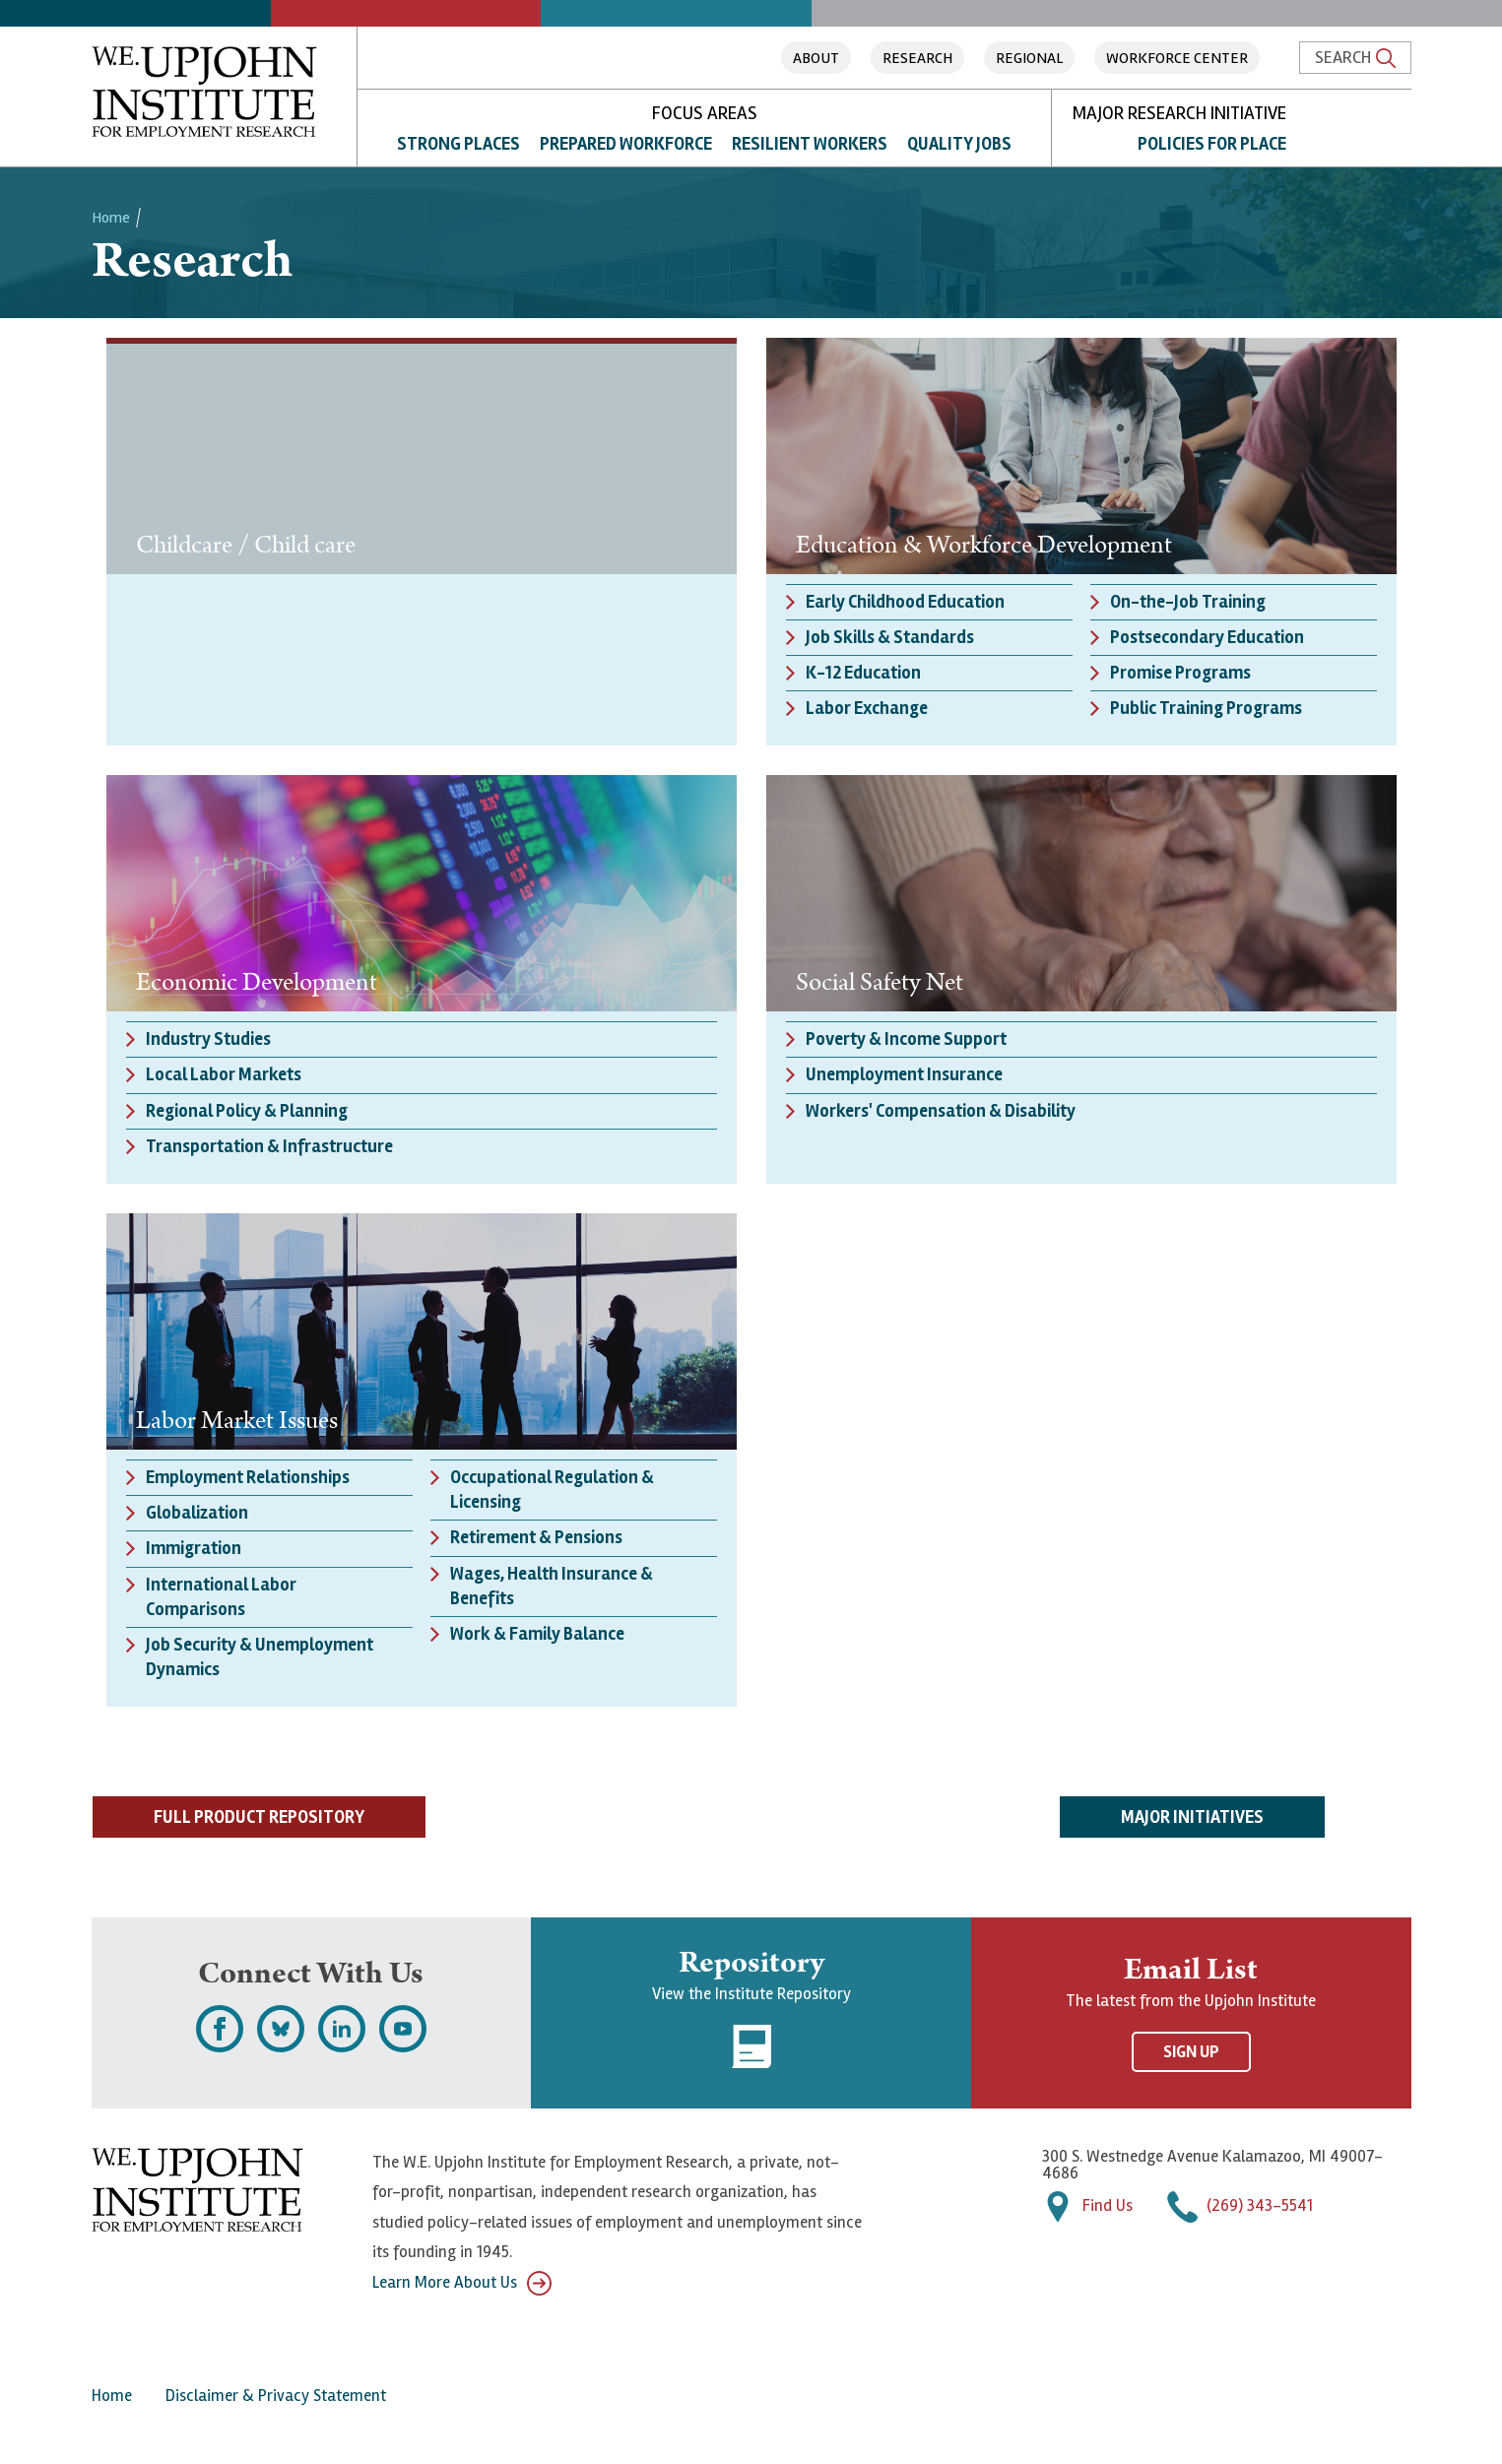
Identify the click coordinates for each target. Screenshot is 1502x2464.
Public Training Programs (1206, 708)
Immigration (193, 1548)
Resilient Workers (809, 144)
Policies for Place (1212, 144)
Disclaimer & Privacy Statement (275, 2395)
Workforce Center (1177, 58)
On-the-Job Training (1188, 602)
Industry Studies (208, 1039)
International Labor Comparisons (221, 1597)
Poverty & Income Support (906, 1039)
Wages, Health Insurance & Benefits (551, 1586)
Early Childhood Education (905, 602)
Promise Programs (1180, 672)
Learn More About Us (462, 2283)
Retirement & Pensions (536, 1537)
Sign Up (1191, 2052)
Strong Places (458, 144)
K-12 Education (863, 672)
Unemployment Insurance (904, 1074)
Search (1355, 57)
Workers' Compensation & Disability (941, 1111)
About (816, 58)
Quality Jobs (959, 144)
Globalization (197, 1513)
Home (111, 217)
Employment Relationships (248, 1477)
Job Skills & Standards (890, 637)
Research (917, 58)
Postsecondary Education (1207, 637)
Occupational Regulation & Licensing (552, 1489)
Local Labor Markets (223, 1074)
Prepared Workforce (626, 144)
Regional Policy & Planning (247, 1111)
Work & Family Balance (537, 1634)
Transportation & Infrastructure (269, 1146)
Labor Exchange (867, 708)
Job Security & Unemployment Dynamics (259, 1657)
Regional (1029, 58)
